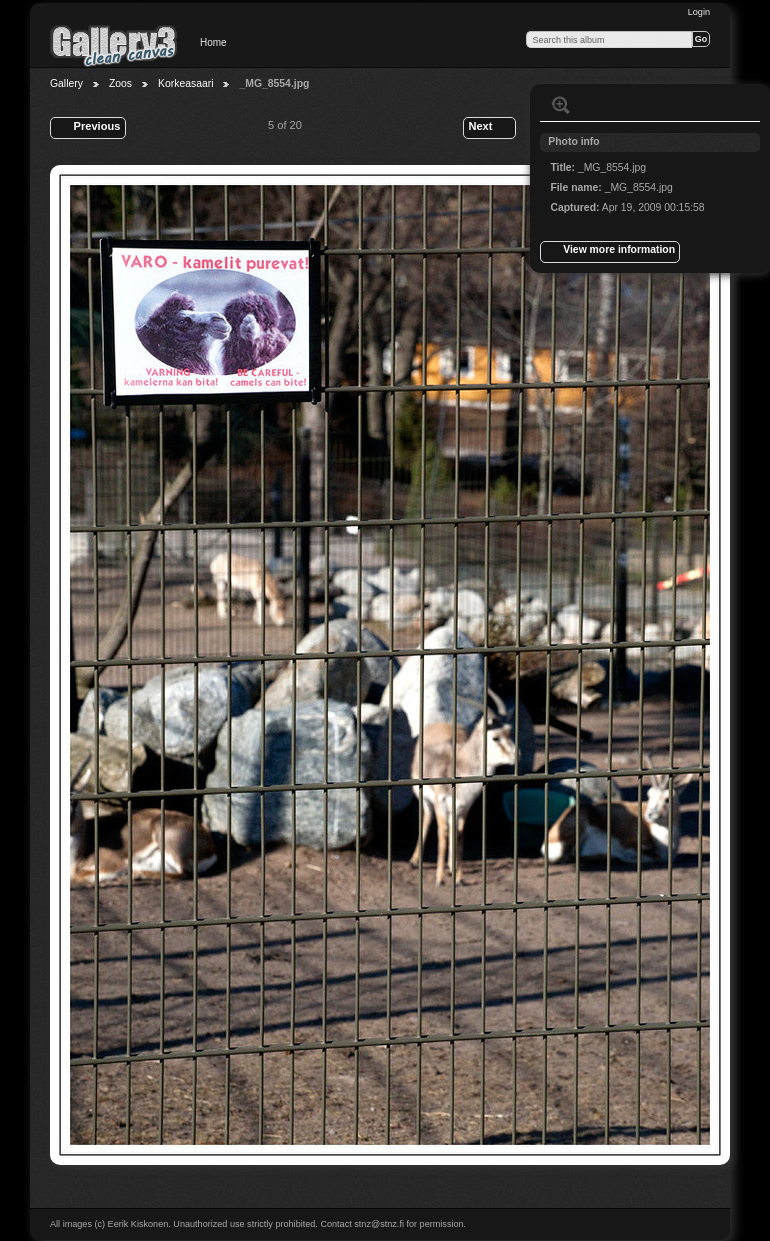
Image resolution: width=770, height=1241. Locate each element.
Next (489, 128)
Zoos (120, 83)
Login (699, 12)
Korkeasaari (185, 83)
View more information (610, 252)
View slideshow (601, 105)
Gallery (66, 83)
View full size (561, 105)
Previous (87, 128)
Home (213, 42)
